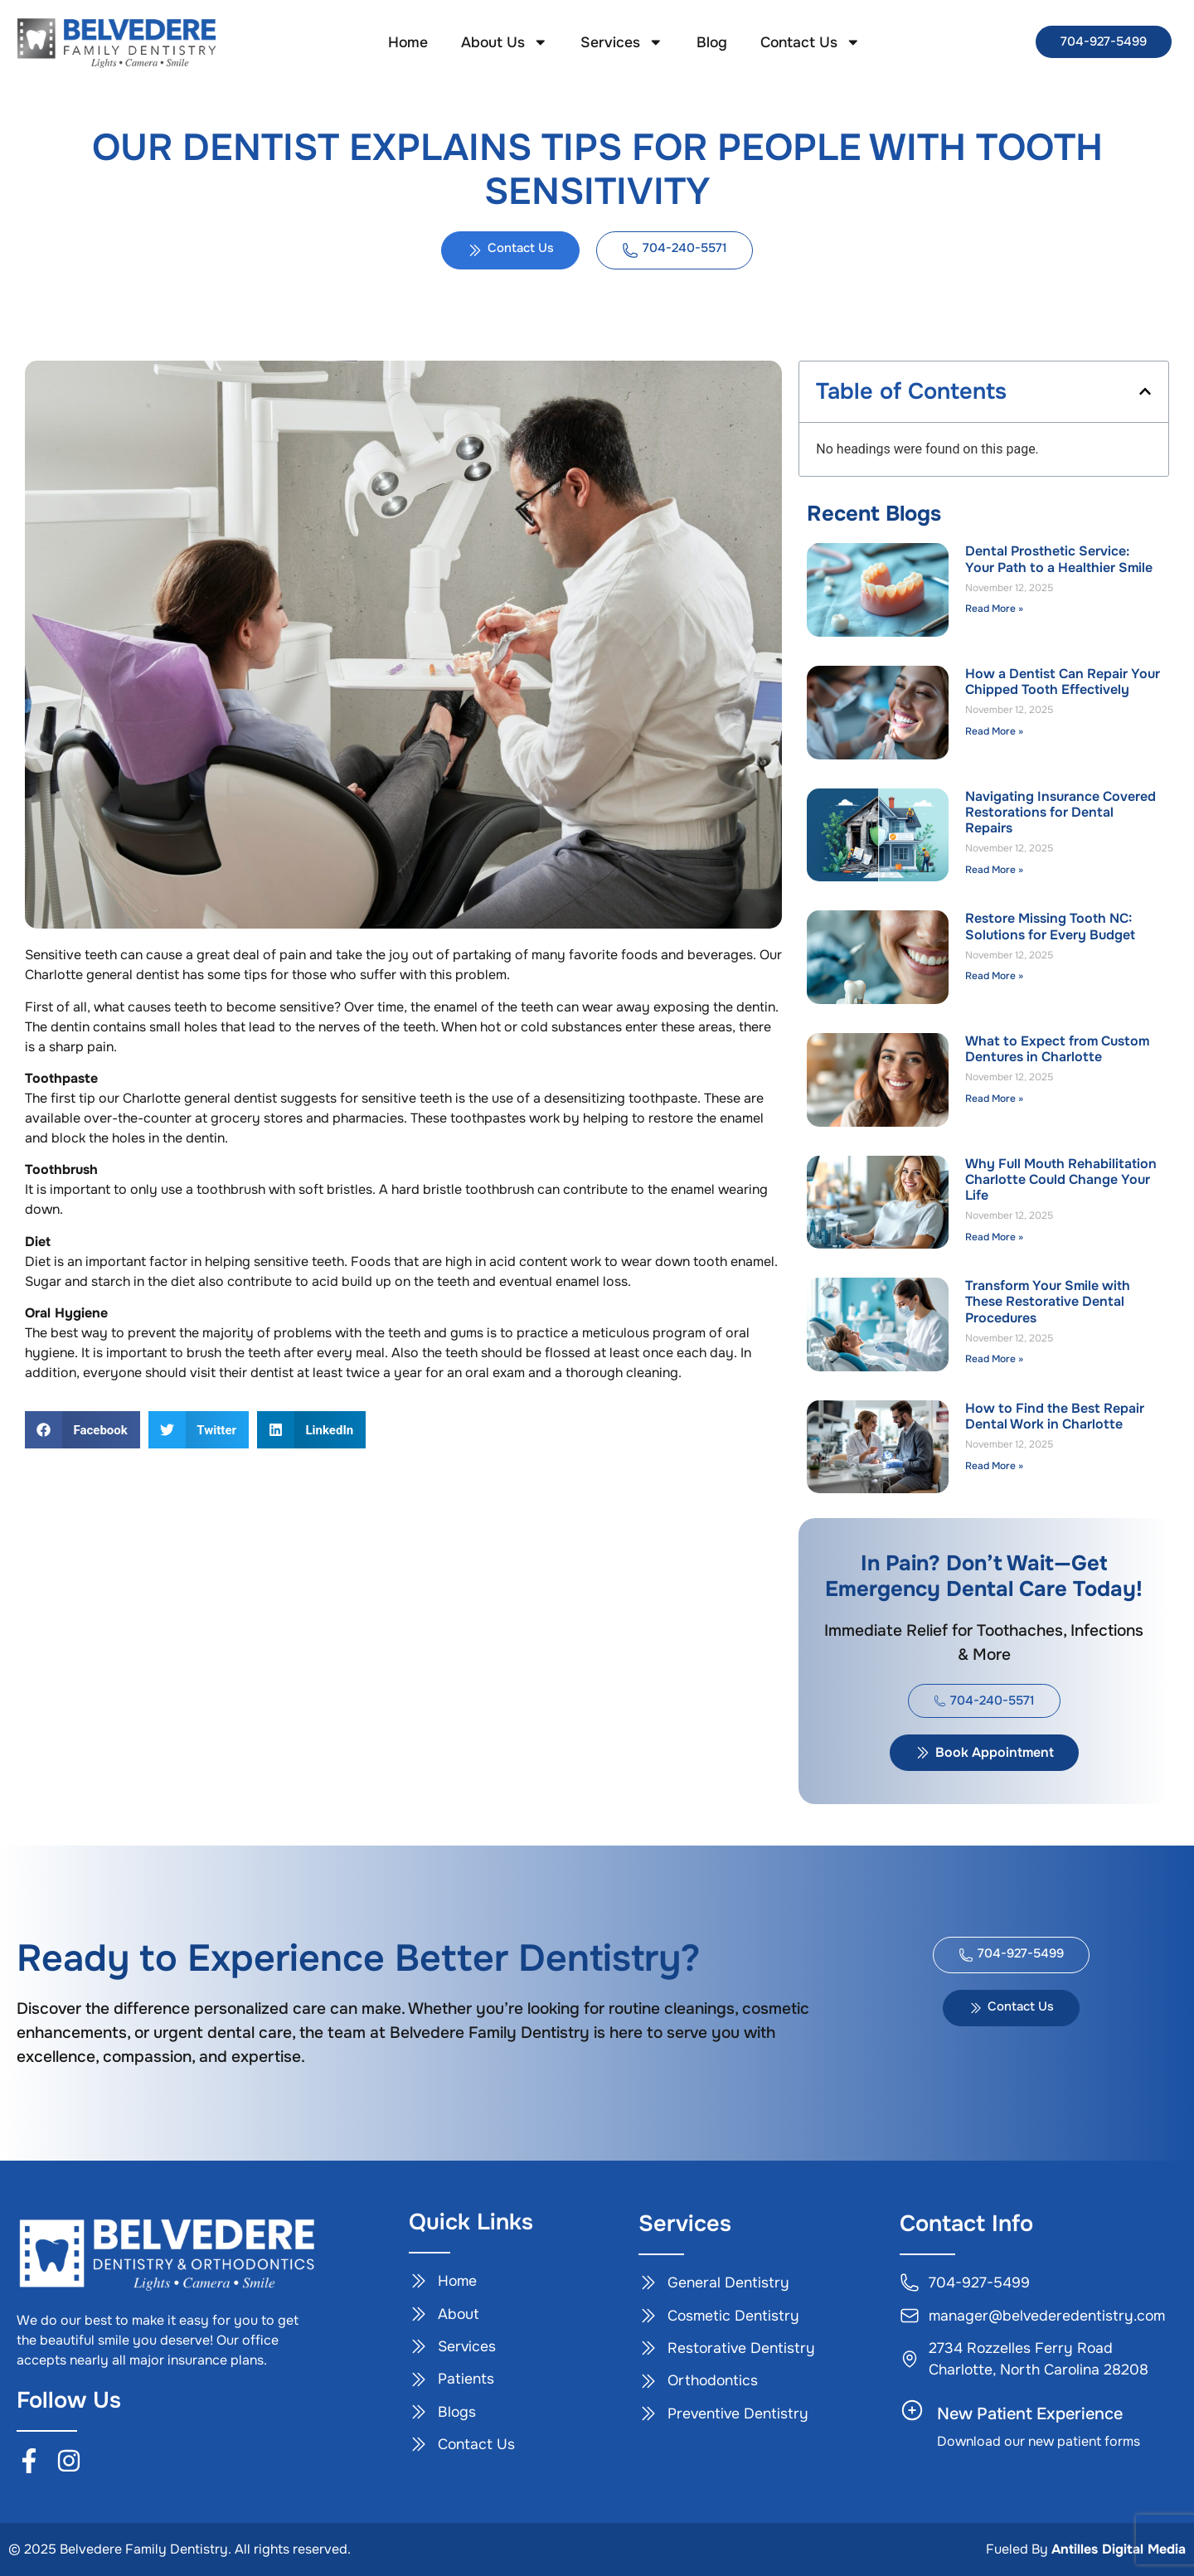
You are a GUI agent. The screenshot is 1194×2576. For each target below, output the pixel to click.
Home (408, 42)
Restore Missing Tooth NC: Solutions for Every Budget (1050, 926)
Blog (711, 42)
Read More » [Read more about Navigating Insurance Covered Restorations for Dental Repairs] (994, 869)
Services (621, 42)
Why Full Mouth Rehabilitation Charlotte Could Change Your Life (1061, 1179)
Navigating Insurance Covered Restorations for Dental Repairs (1060, 812)
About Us (504, 42)
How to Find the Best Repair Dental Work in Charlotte (1054, 1416)
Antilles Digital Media (1118, 2549)
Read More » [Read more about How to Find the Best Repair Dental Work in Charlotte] (994, 1465)
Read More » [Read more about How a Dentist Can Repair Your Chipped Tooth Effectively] (994, 731)
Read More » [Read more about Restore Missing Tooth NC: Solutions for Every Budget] (994, 975)
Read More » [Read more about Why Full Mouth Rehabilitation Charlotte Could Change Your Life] (994, 1237)
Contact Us (810, 42)
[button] (82, 1429)
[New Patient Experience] (912, 2410)
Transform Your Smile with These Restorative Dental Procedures (1047, 1301)
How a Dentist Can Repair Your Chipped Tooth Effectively (1062, 681)
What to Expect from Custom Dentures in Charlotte (1057, 1048)
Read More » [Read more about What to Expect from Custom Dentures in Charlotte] (994, 1098)
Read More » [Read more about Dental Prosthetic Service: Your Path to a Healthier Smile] (994, 608)
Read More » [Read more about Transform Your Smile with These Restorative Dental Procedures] (994, 1359)
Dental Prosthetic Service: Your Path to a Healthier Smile (1059, 558)
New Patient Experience (1030, 2414)
